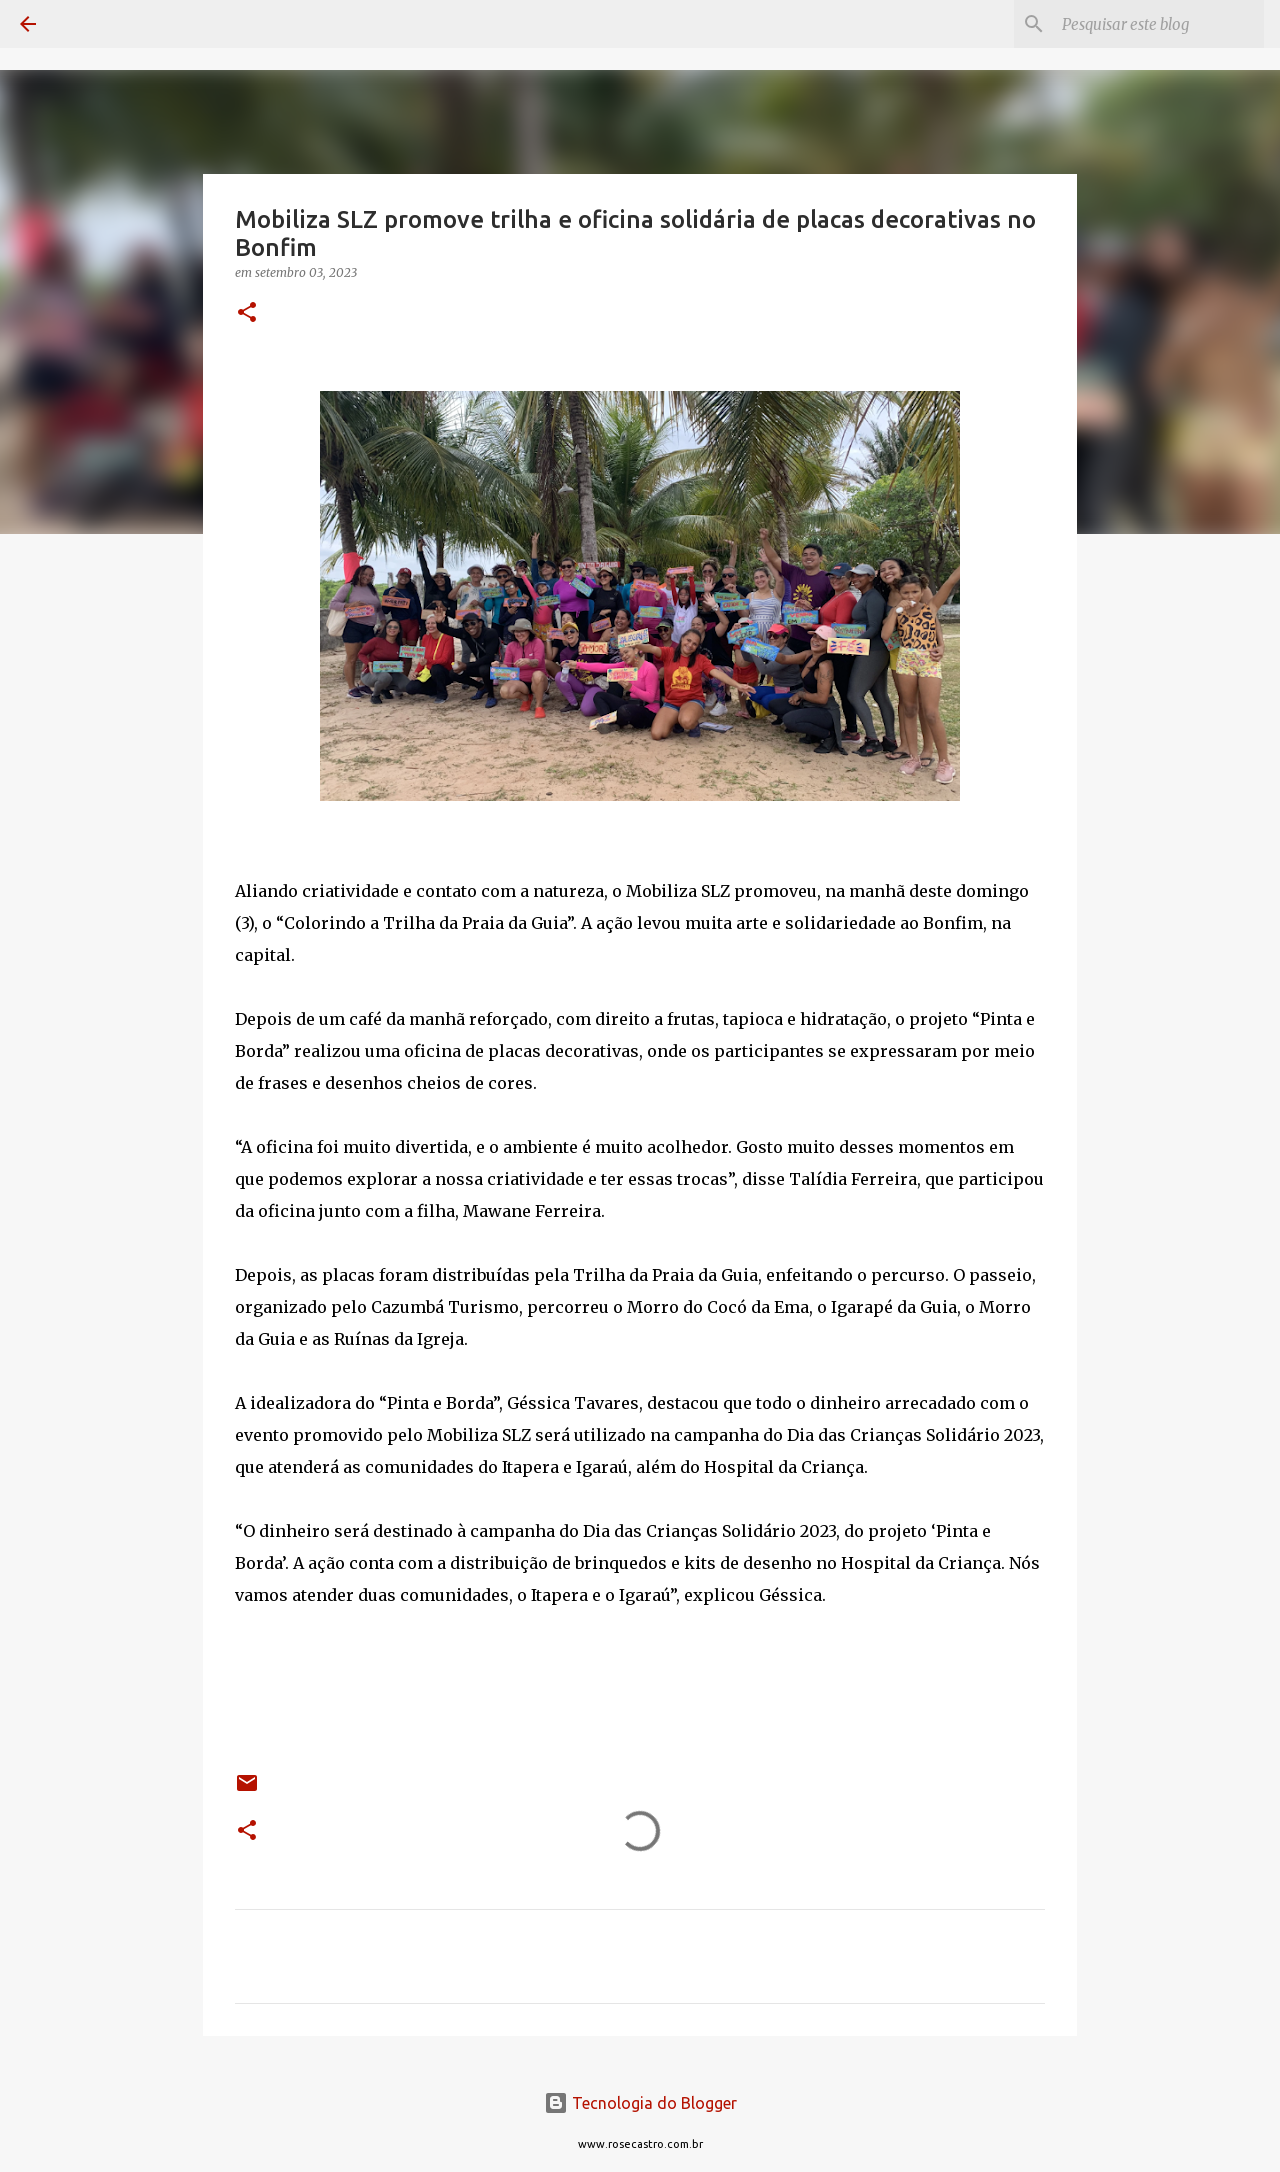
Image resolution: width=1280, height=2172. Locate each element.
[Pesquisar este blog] (1159, 24)
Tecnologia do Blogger (640, 2103)
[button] (247, 313)
